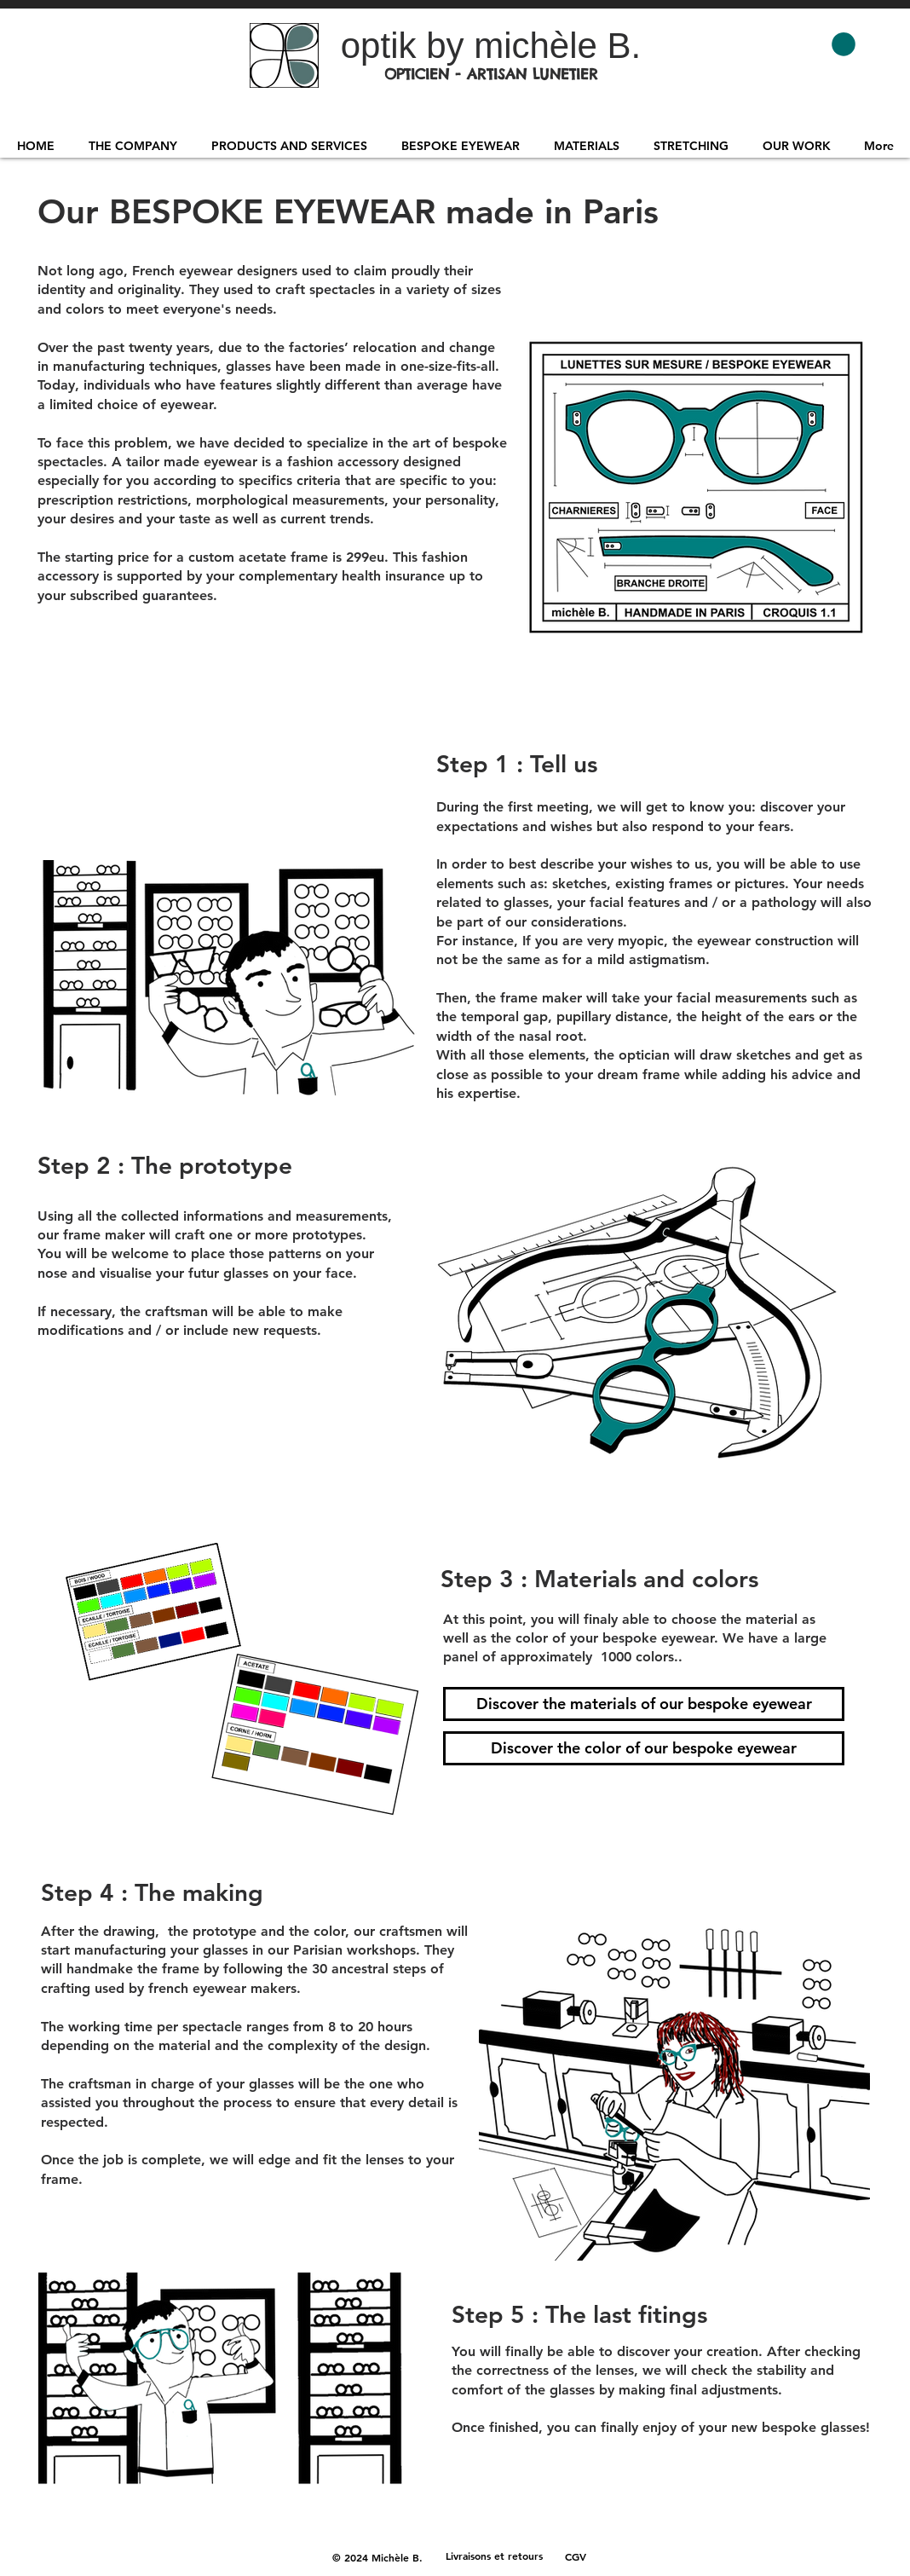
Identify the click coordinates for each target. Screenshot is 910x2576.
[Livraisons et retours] (494, 2556)
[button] (843, 44)
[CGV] (575, 2556)
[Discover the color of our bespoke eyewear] (643, 1748)
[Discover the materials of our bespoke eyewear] (643, 1704)
